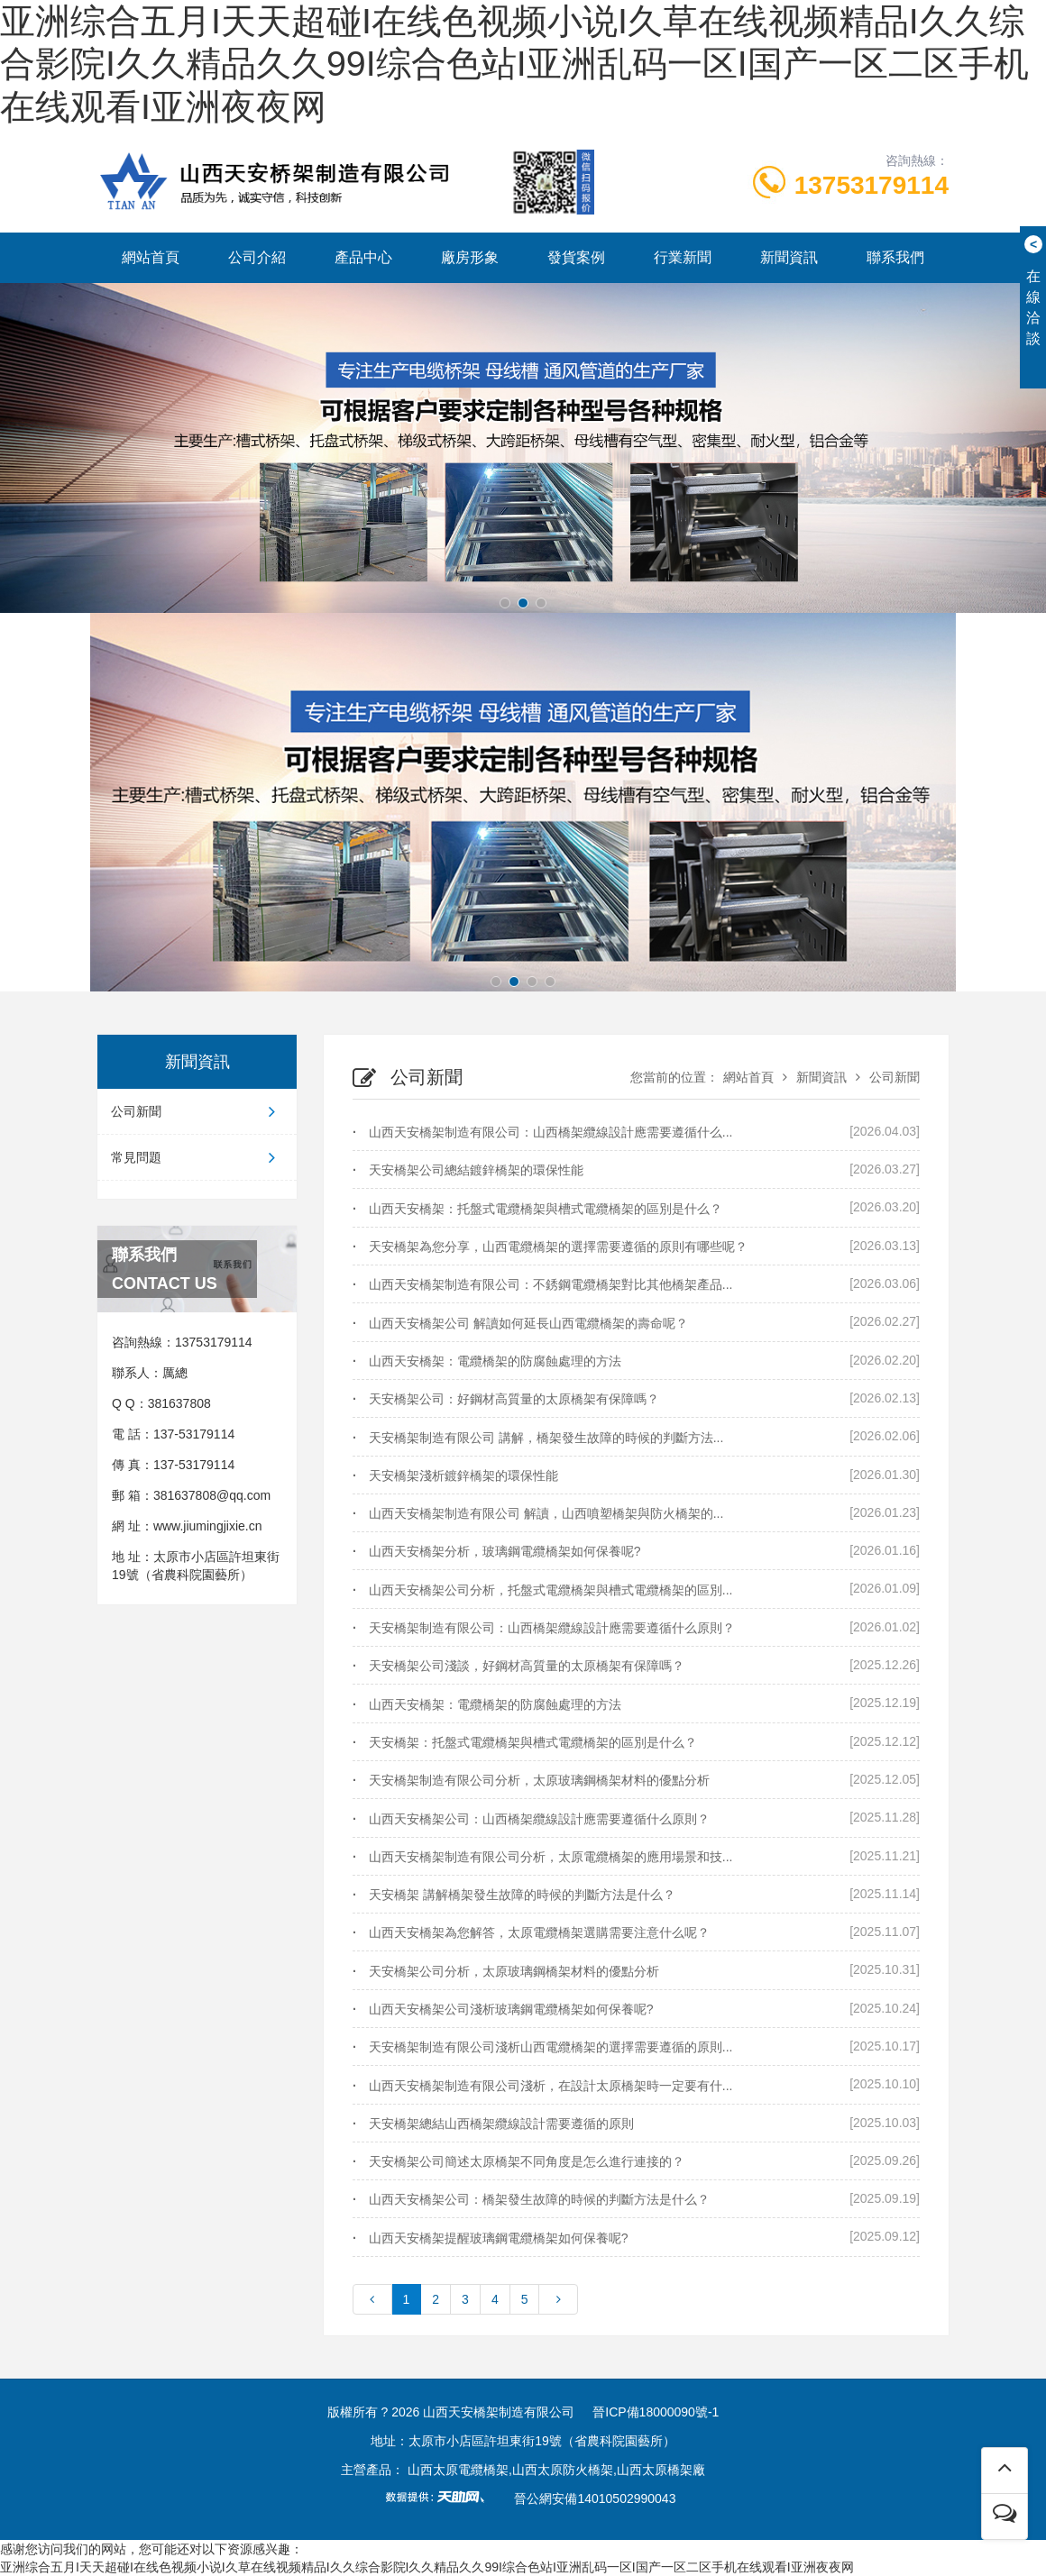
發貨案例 (576, 257)
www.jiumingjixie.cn (207, 1526)
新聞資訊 (789, 257)
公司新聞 (197, 1111)
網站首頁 (150, 257)
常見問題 (197, 1157)
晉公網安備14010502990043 (594, 2498)
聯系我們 (895, 257)
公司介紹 (257, 257)
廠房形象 (470, 257)
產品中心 (363, 257)
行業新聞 (682, 257)
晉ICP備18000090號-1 (655, 2412)
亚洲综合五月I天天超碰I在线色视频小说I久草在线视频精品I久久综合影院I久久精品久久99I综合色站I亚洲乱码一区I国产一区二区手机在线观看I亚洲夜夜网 (514, 63)
